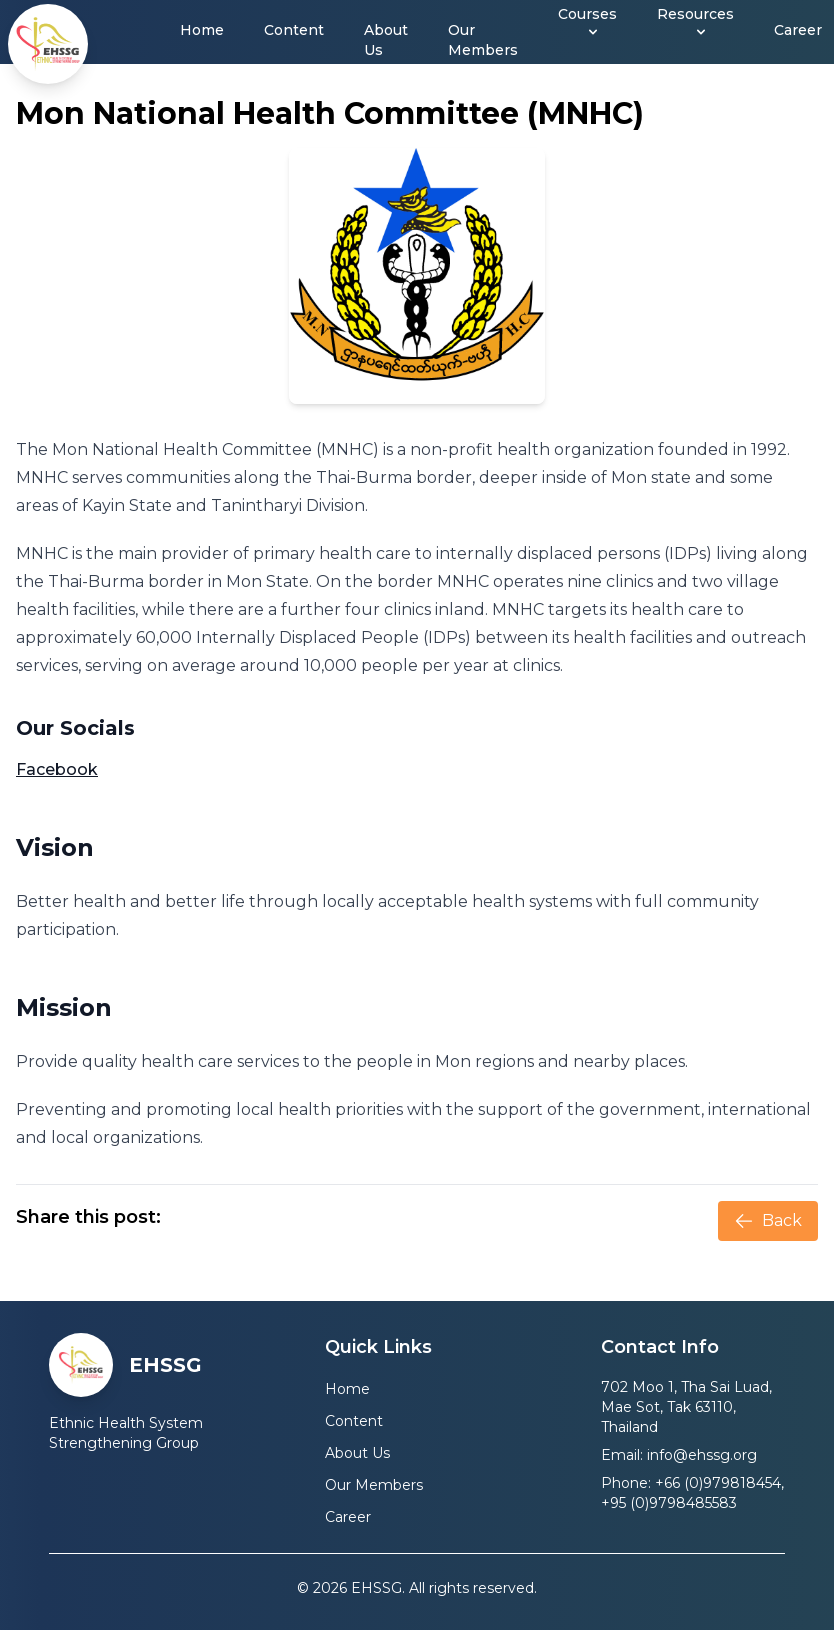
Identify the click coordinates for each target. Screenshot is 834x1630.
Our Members (483, 40)
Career (798, 30)
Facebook (57, 769)
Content (294, 30)
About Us (386, 40)
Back (768, 1221)
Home (202, 30)
